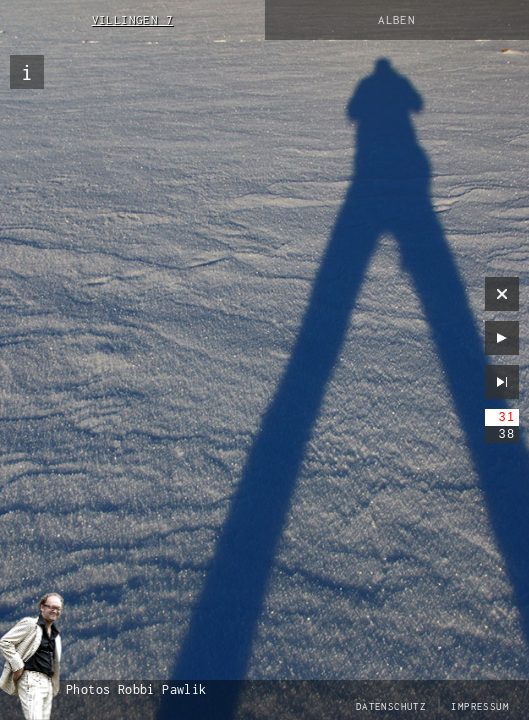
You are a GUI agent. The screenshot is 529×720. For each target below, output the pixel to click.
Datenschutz (391, 706)
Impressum (480, 706)
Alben (396, 19)
